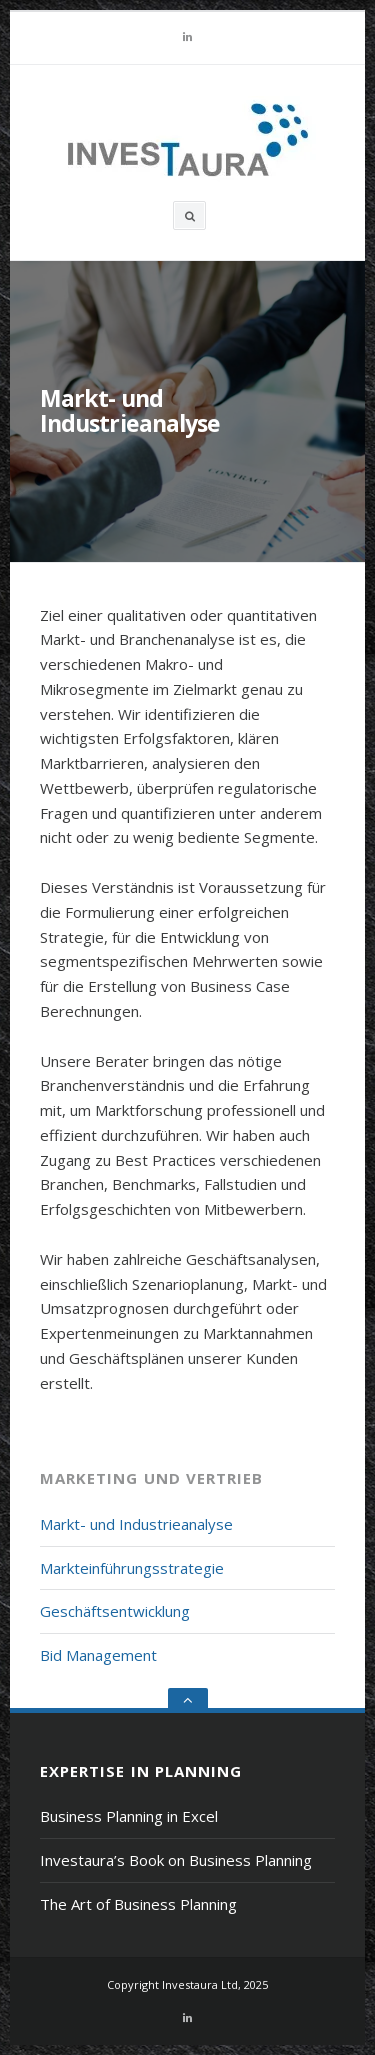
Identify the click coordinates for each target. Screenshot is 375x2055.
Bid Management (98, 1655)
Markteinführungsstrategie (132, 1568)
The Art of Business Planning (138, 1904)
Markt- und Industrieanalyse (136, 1524)
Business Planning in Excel (129, 1816)
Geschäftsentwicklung (115, 1611)
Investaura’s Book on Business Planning (176, 1860)
